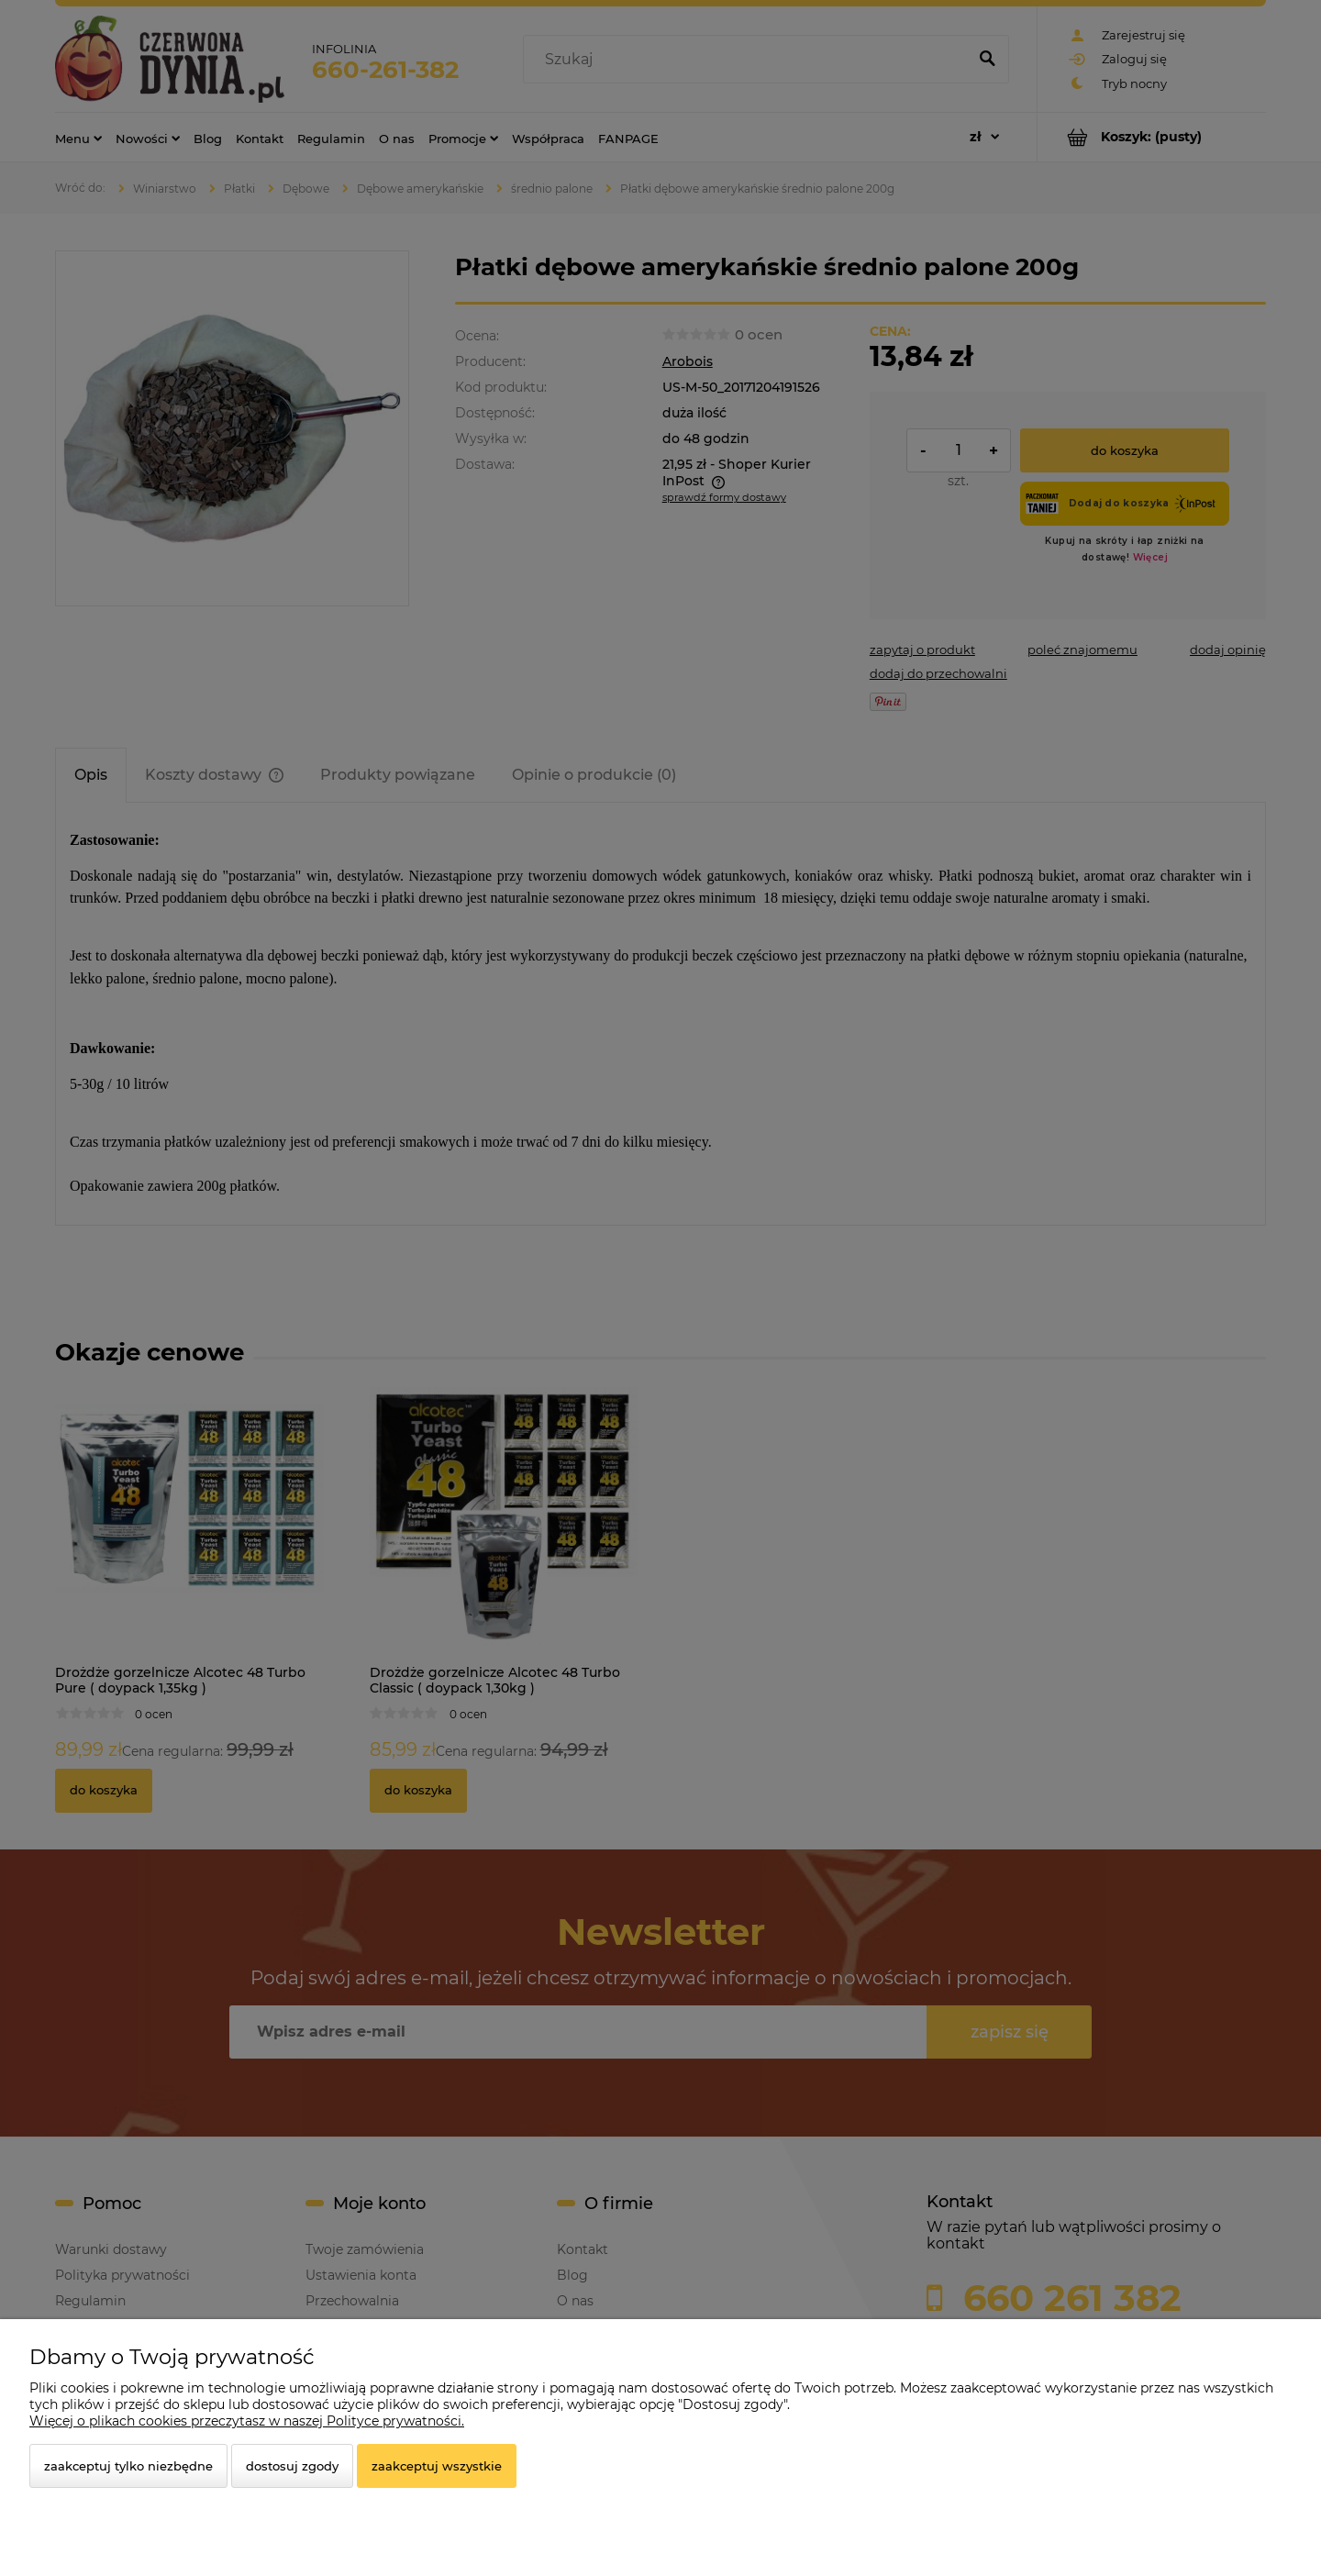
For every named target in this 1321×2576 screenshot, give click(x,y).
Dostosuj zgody (292, 2466)
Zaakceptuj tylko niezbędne (128, 2466)
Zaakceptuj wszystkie (437, 2466)
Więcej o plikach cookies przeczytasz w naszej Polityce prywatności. (246, 2421)
